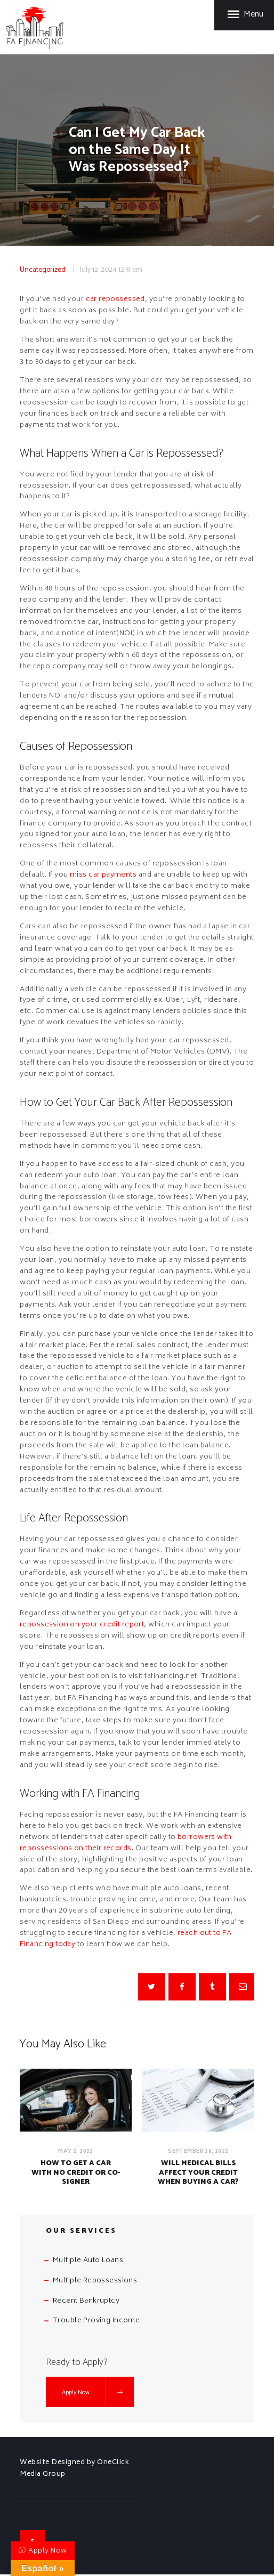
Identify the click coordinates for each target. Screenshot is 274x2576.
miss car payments (104, 875)
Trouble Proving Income (97, 2322)
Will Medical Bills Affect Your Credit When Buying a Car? (198, 2173)
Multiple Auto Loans (88, 2262)
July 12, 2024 (98, 270)
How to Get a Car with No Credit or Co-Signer (76, 2173)
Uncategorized (43, 270)
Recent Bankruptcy (86, 2302)
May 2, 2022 (76, 2152)
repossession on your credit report (83, 1625)
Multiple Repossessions (95, 2283)
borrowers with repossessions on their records (126, 1843)
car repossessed (116, 300)
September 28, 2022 (198, 2152)
